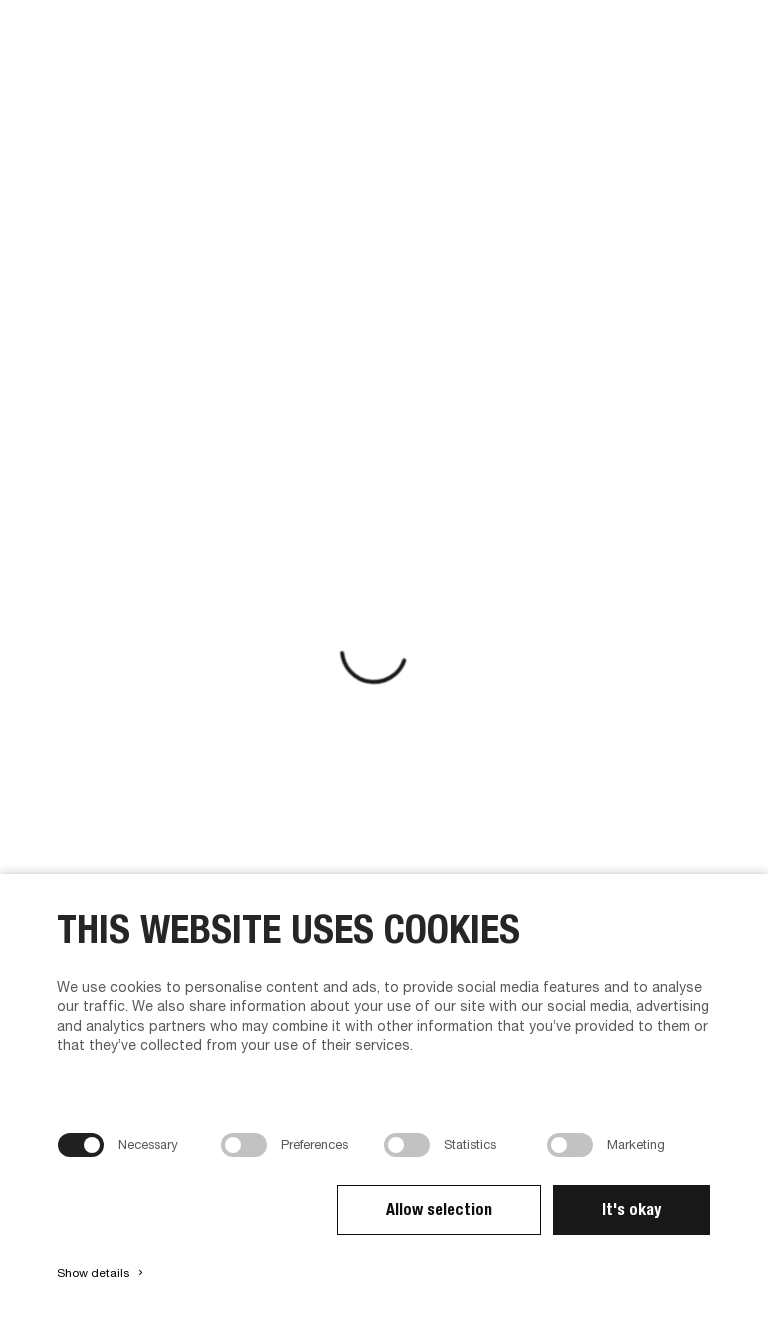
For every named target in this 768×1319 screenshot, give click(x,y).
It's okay (631, 1209)
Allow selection (439, 1209)
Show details (101, 1273)
